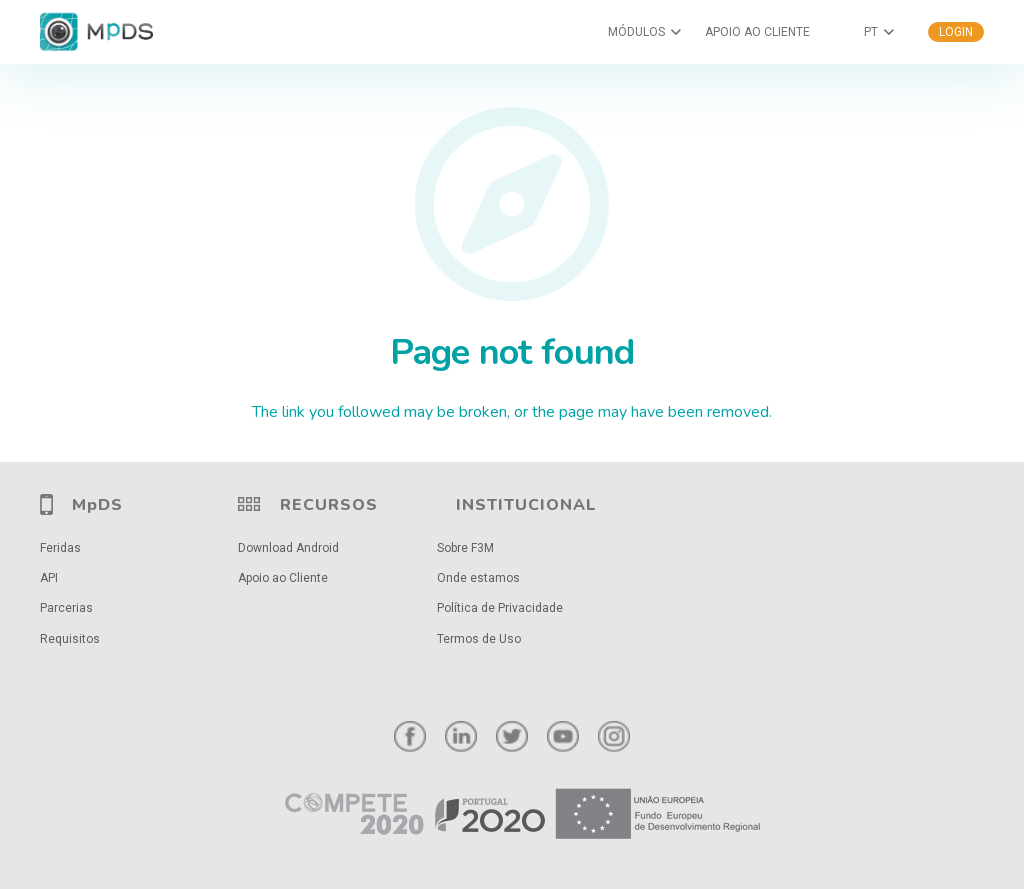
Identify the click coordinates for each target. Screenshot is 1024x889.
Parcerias (66, 608)
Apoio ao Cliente (283, 578)
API (49, 578)
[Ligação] (512, 814)
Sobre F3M (465, 548)
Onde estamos (478, 578)
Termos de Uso (479, 639)
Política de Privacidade (500, 608)
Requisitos (70, 639)
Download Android (288, 548)
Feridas (60, 548)
